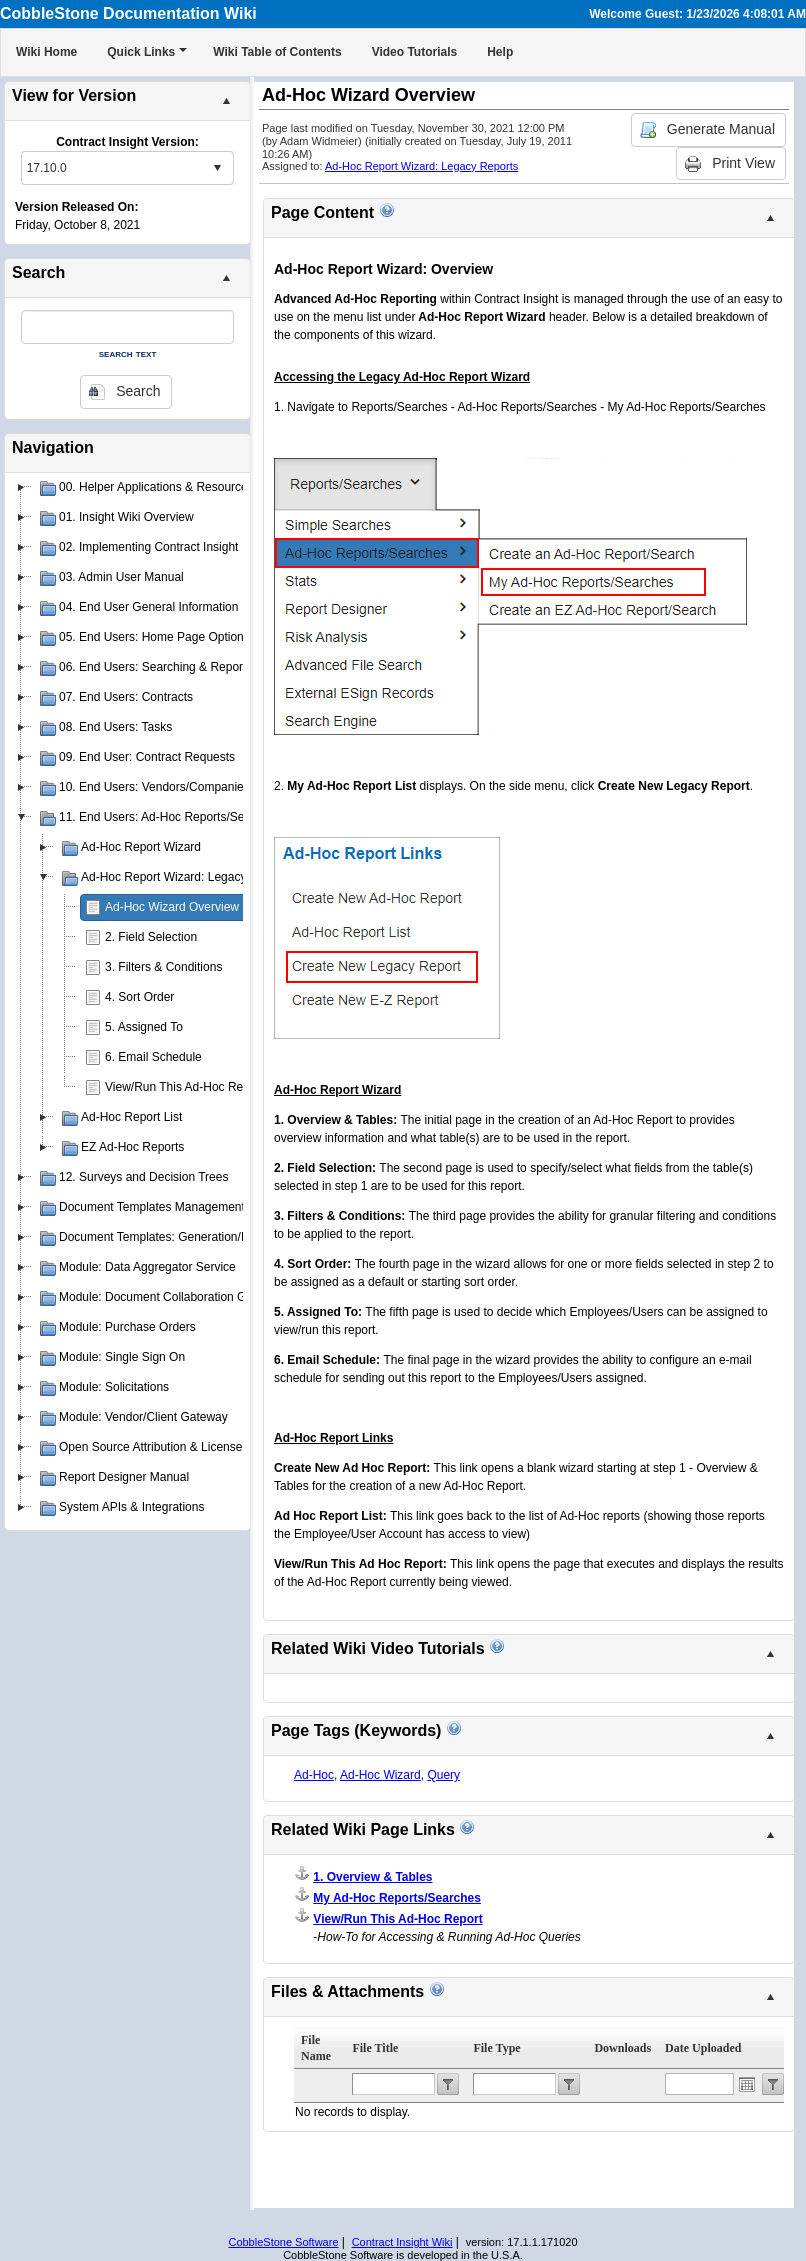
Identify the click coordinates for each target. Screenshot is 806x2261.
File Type (496, 2048)
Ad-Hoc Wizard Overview (172, 907)
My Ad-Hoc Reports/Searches (397, 1898)
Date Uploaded (703, 2048)
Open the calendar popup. (747, 2084)
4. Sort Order (139, 997)
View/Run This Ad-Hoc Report (184, 1087)
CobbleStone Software (283, 2242)
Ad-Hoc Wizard (380, 1775)
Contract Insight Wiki (402, 2242)
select (217, 168)
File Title (375, 2048)
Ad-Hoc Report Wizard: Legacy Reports (421, 166)
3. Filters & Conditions (163, 967)
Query (443, 1775)
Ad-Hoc (314, 1775)
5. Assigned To (144, 1027)
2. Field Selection (151, 937)
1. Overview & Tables (372, 1877)
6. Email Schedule (153, 1057)
